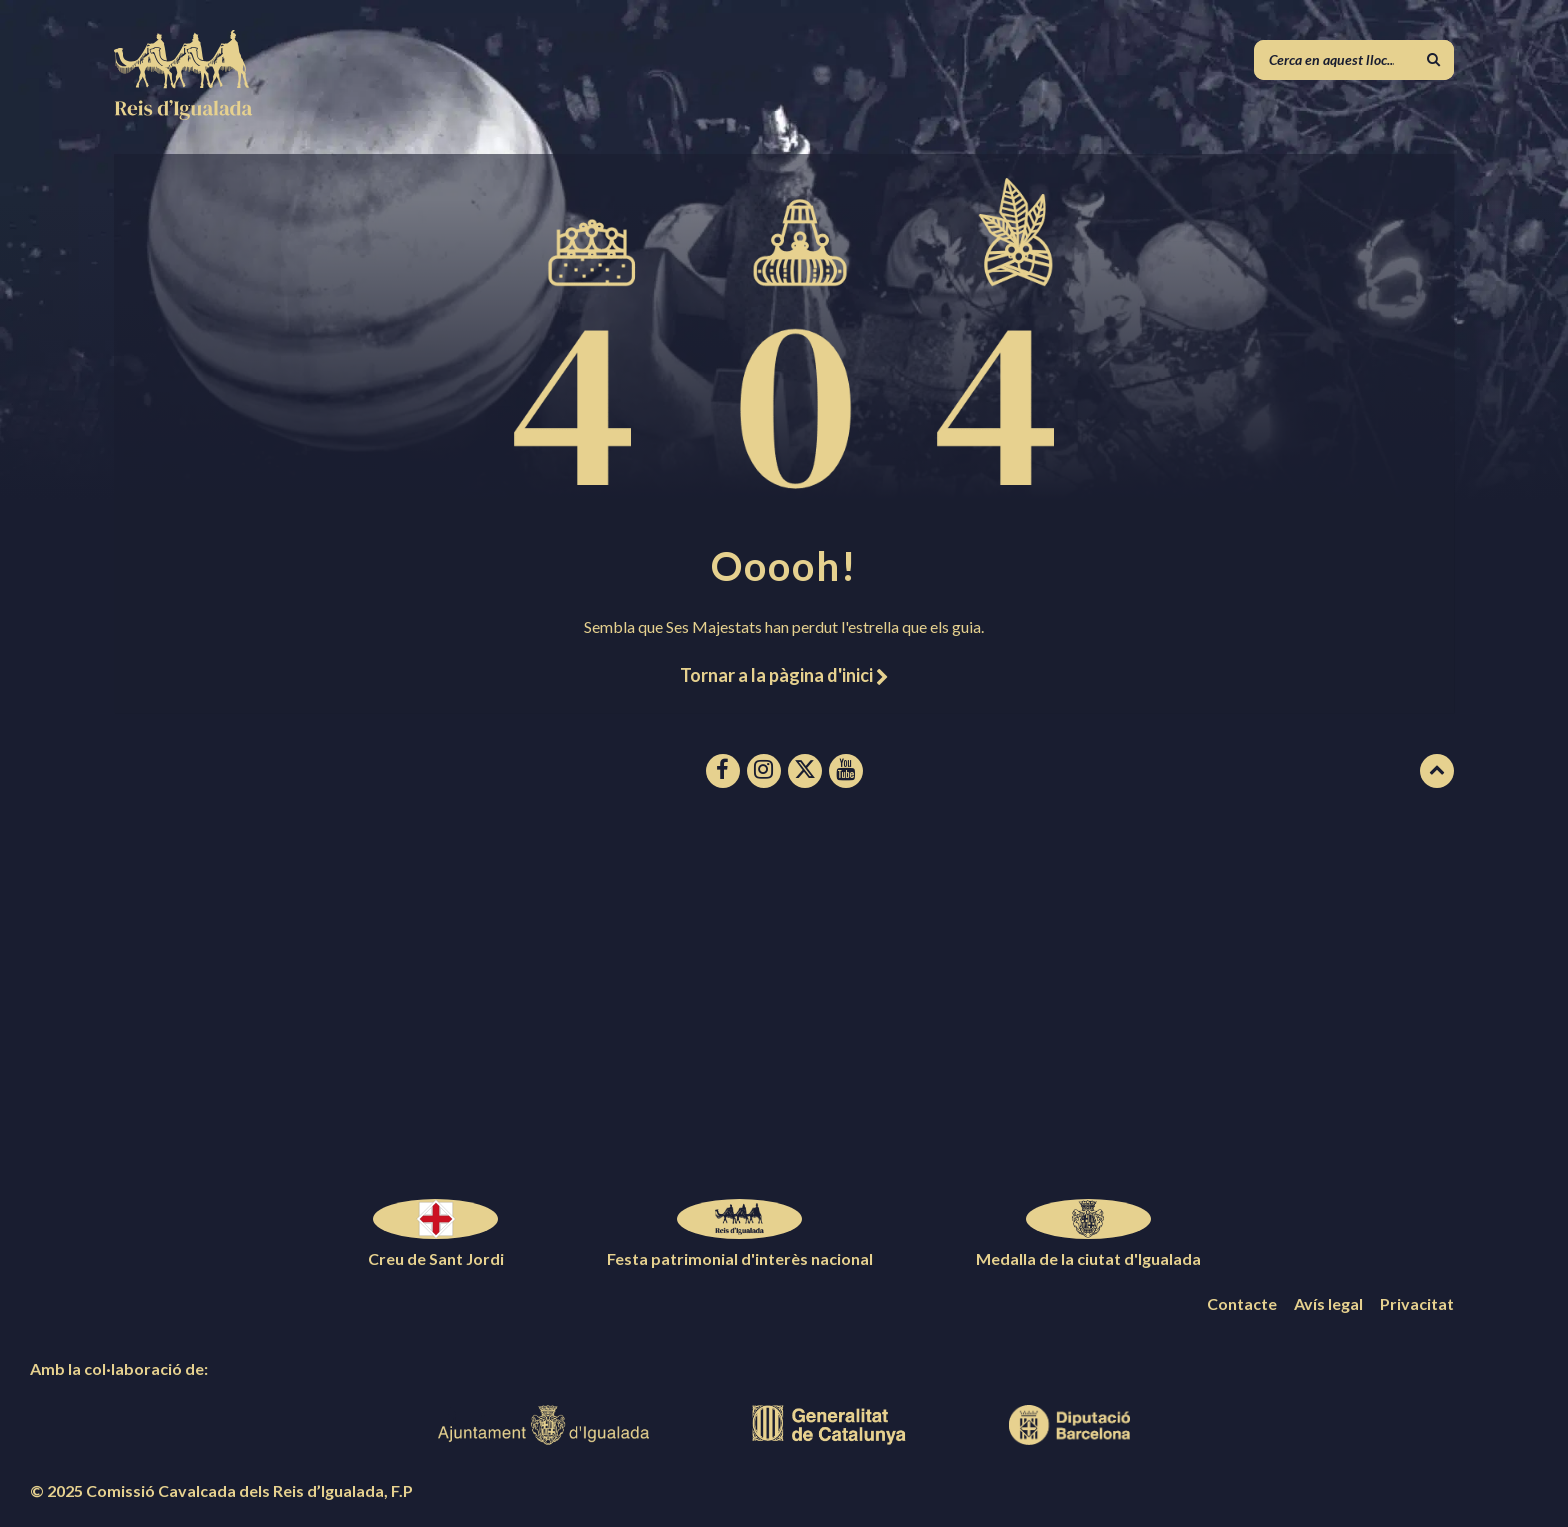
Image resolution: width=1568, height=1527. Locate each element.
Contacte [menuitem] (1242, 1303)
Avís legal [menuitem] (1328, 1303)
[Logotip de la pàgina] (184, 113)
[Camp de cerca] (1354, 60)
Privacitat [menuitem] (1417, 1303)
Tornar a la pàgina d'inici (784, 675)
